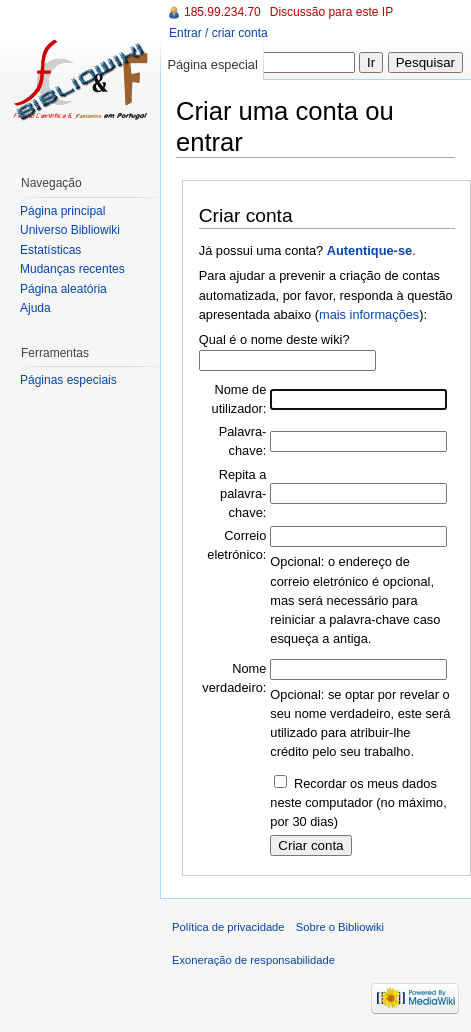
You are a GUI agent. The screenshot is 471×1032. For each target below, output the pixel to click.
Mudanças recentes (72, 269)
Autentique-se (369, 250)
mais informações (369, 314)
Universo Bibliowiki (70, 230)
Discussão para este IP (331, 12)
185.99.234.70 (222, 12)
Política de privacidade (228, 927)
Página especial (212, 64)
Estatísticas (50, 250)
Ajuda (35, 308)
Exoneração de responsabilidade (253, 960)
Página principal (62, 211)
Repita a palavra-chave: (243, 493)
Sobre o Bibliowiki (340, 927)
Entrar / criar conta (218, 33)
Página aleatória (63, 289)
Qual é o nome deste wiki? (274, 339)
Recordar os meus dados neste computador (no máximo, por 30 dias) (358, 802)
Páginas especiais (68, 380)
